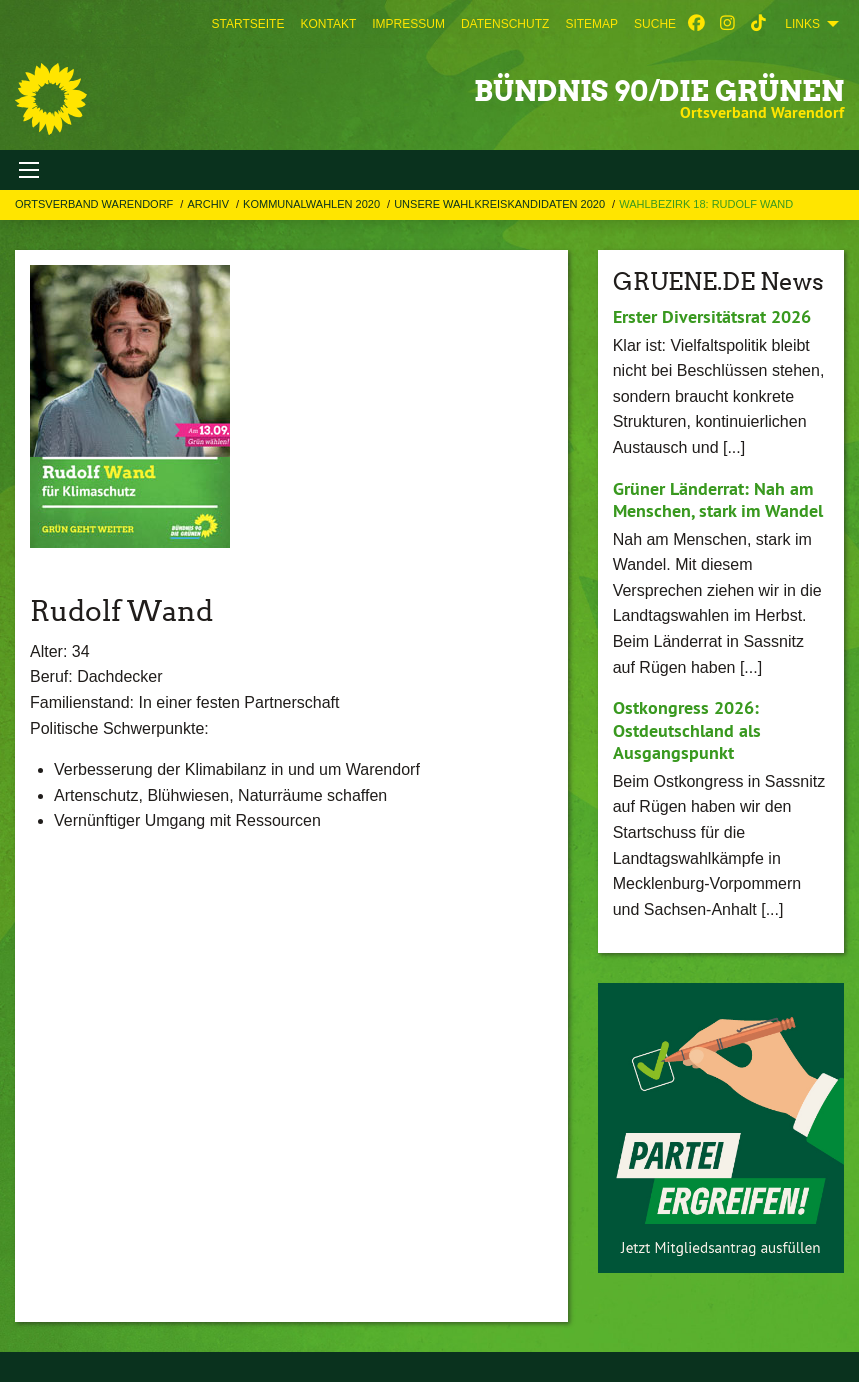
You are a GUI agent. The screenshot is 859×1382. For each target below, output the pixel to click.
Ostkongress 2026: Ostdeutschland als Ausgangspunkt (687, 730)
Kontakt (328, 24)
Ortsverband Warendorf (95, 204)
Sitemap (591, 24)
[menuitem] (248, 24)
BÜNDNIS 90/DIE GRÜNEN (659, 91)
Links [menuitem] (802, 24)
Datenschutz (505, 24)
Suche (655, 24)
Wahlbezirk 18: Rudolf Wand (706, 204)
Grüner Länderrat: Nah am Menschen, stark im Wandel (718, 500)
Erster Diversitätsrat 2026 (712, 316)
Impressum (408, 24)
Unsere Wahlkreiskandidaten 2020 (501, 204)
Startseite (248, 24)
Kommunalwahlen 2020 (313, 204)
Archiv (209, 204)
